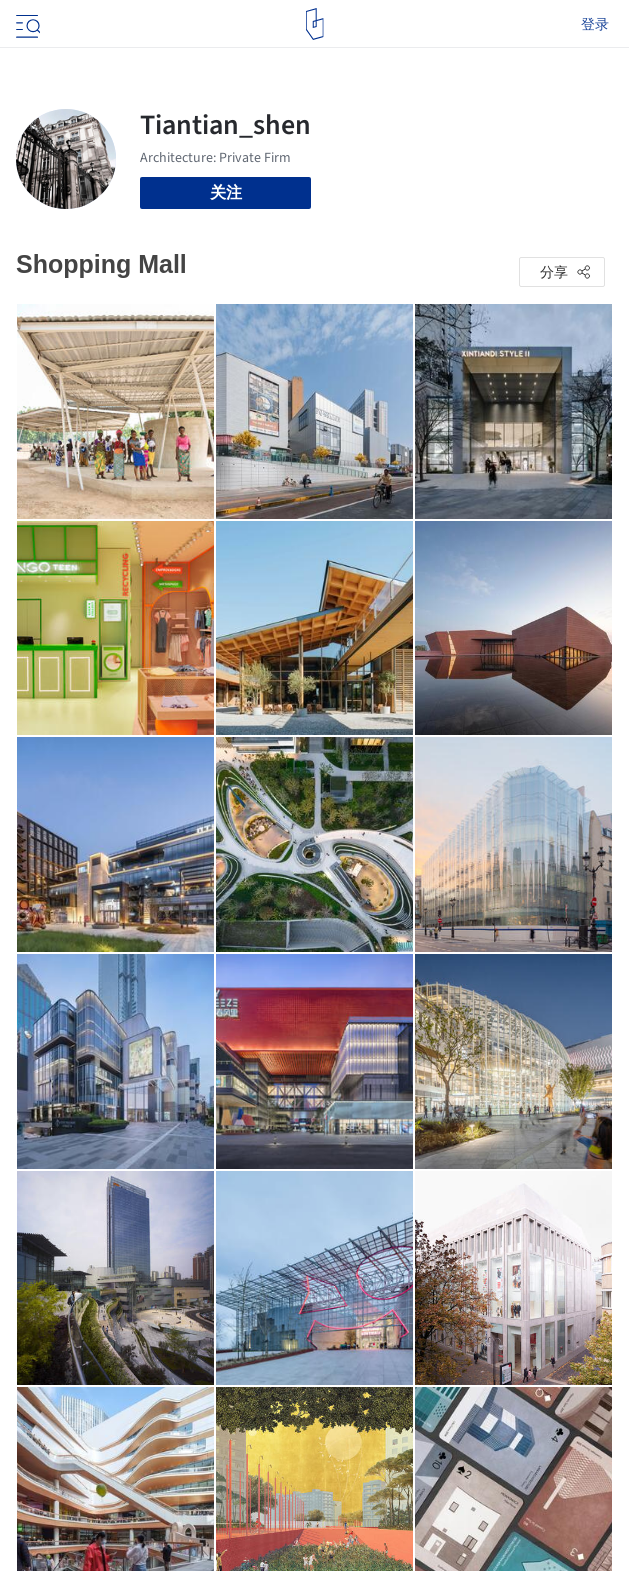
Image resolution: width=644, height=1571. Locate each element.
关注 (226, 192)
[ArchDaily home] (314, 24)
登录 (595, 24)
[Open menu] (26, 24)
